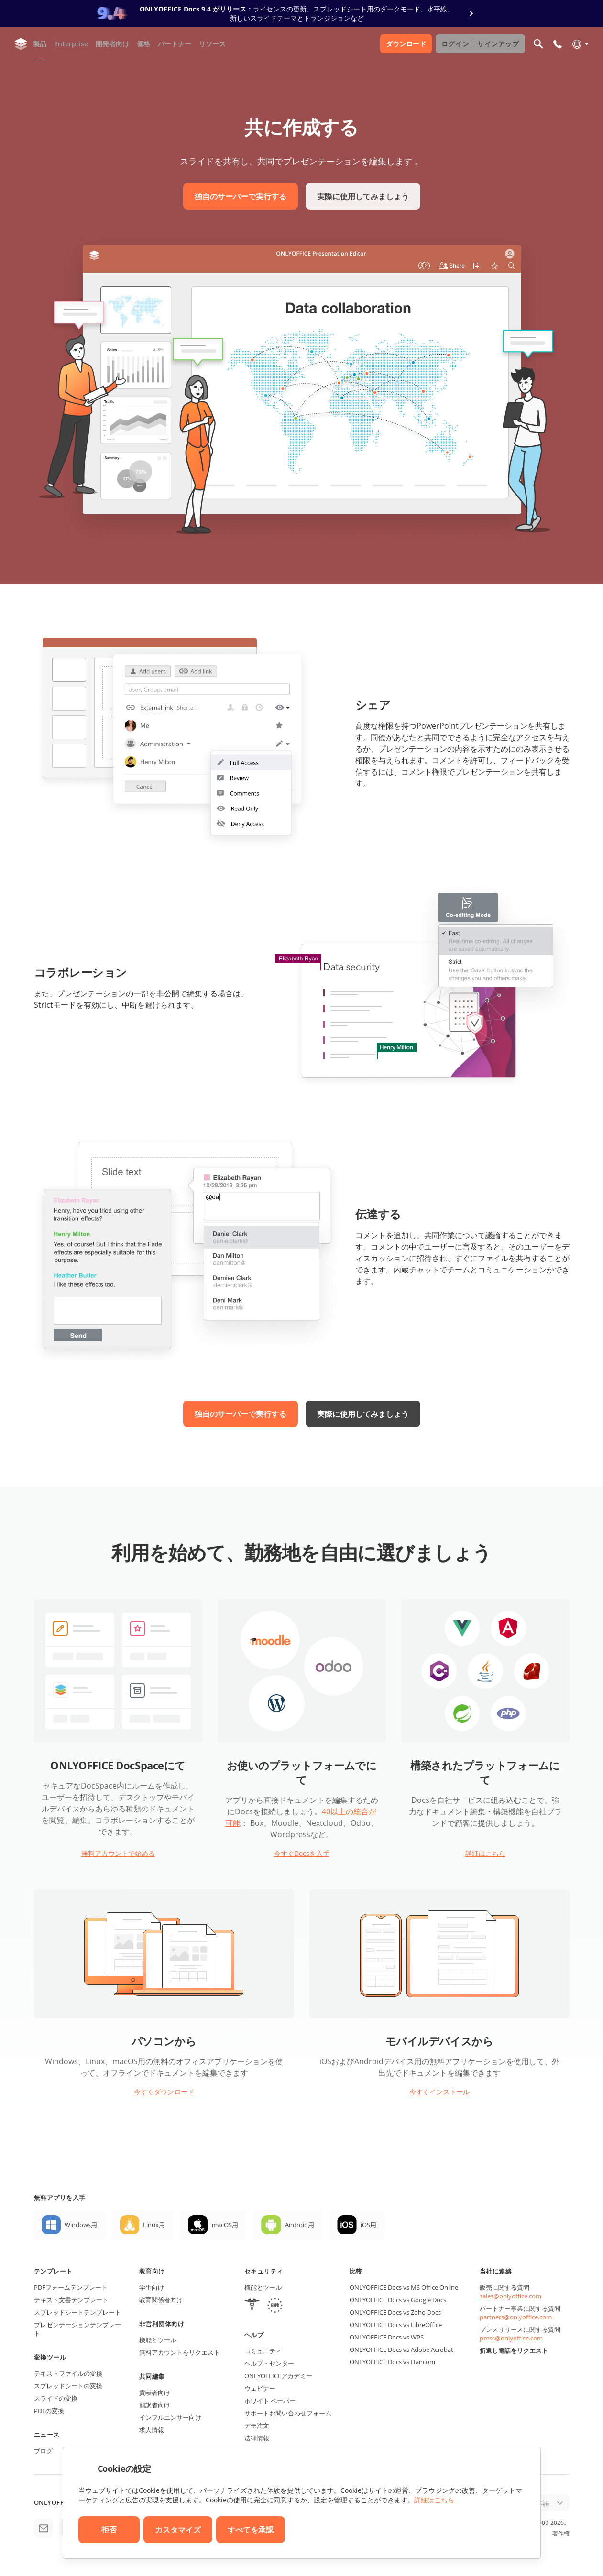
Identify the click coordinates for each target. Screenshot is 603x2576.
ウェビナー (259, 2388)
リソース (212, 43)
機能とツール (157, 2340)
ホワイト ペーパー (270, 2400)
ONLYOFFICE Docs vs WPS (387, 2337)
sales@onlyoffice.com (510, 2296)
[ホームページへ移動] (21, 44)
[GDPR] (275, 2306)
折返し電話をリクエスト (514, 2350)
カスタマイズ (178, 2529)
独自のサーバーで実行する (240, 196)
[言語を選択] (580, 44)
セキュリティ (263, 2271)
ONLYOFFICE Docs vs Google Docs (398, 2300)
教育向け (152, 2271)
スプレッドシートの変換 (68, 2386)
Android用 (299, 2224)
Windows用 (81, 2224)
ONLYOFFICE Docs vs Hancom (392, 2362)
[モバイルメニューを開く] (557, 44)
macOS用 (225, 2224)
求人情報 (151, 2429)
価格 (143, 43)
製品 (39, 43)
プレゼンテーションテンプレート (77, 2329)
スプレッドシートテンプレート (77, 2312)
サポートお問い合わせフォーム (287, 2413)
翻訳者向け (154, 2405)
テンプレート (53, 2271)
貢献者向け (154, 2392)
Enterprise (71, 43)
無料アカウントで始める (118, 1853)
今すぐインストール (439, 2091)
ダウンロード (406, 43)
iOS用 (368, 2224)
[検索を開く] (538, 44)
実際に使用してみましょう (363, 196)
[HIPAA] (252, 2306)
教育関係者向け (161, 2300)
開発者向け (112, 43)
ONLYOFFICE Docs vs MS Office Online (404, 2287)
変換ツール (50, 2357)
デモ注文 (256, 2425)
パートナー (174, 43)
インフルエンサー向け (170, 2417)
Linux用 (154, 2224)
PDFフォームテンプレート (71, 2287)
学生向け (151, 2287)
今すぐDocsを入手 (301, 1853)
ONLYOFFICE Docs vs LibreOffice (396, 2324)
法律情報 (256, 2438)
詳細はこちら (485, 1853)
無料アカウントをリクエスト (179, 2352)
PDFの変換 (49, 2410)
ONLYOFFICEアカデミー (278, 2375)
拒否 (109, 2529)
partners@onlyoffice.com (516, 2317)
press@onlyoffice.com (511, 2338)
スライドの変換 (55, 2398)
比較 (356, 2271)
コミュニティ (263, 2351)
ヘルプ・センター (269, 2363)
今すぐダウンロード (164, 2091)
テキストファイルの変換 (68, 2373)
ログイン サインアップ (480, 43)
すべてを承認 (251, 2529)
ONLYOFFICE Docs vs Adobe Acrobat (401, 2349)
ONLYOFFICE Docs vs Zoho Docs (395, 2312)
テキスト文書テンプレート (71, 2300)
